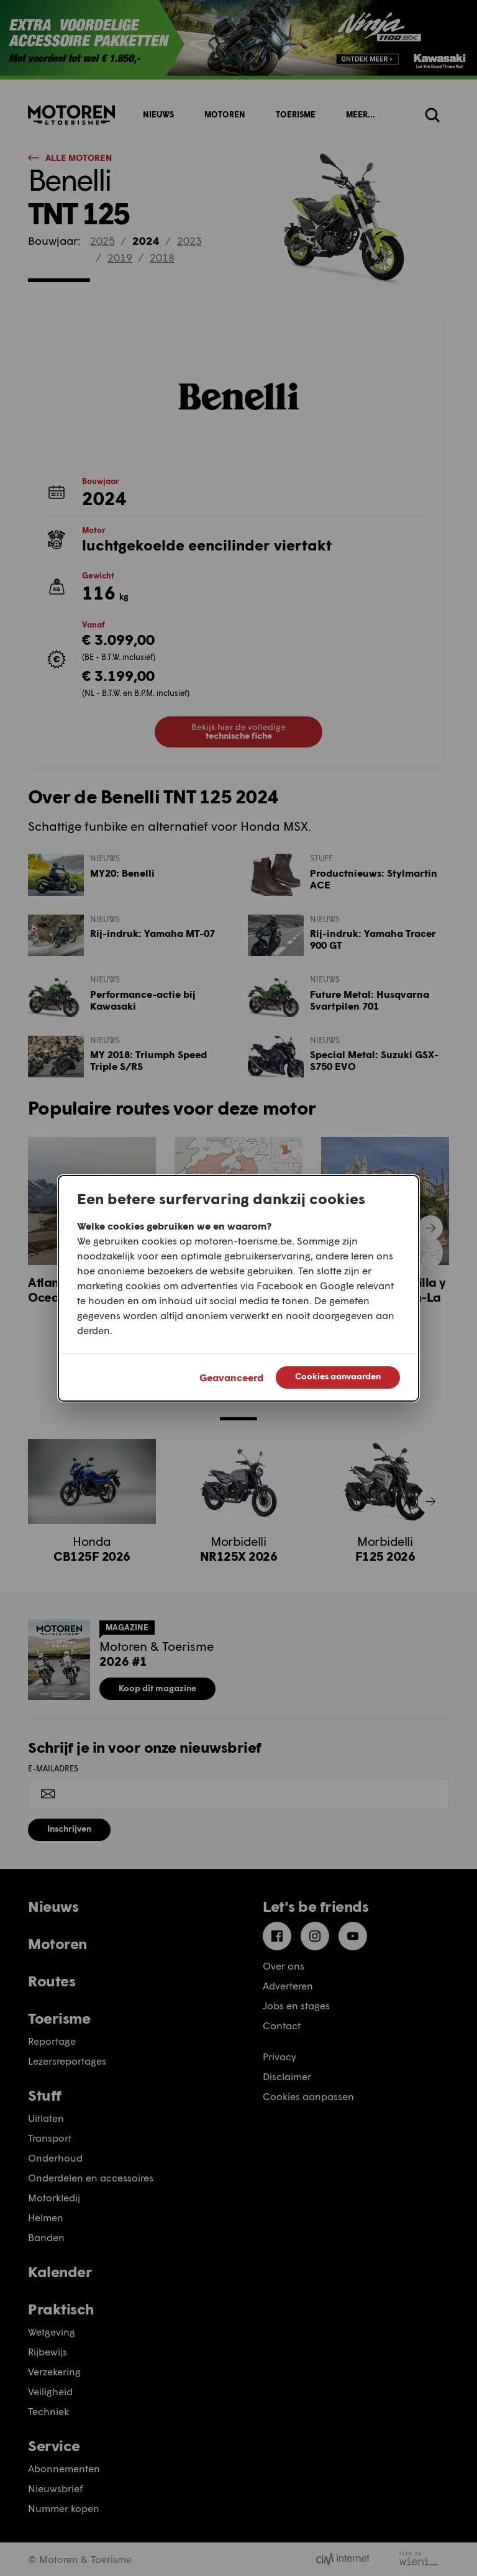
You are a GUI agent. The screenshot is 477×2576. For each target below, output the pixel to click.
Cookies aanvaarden (338, 1376)
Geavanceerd (231, 1377)
